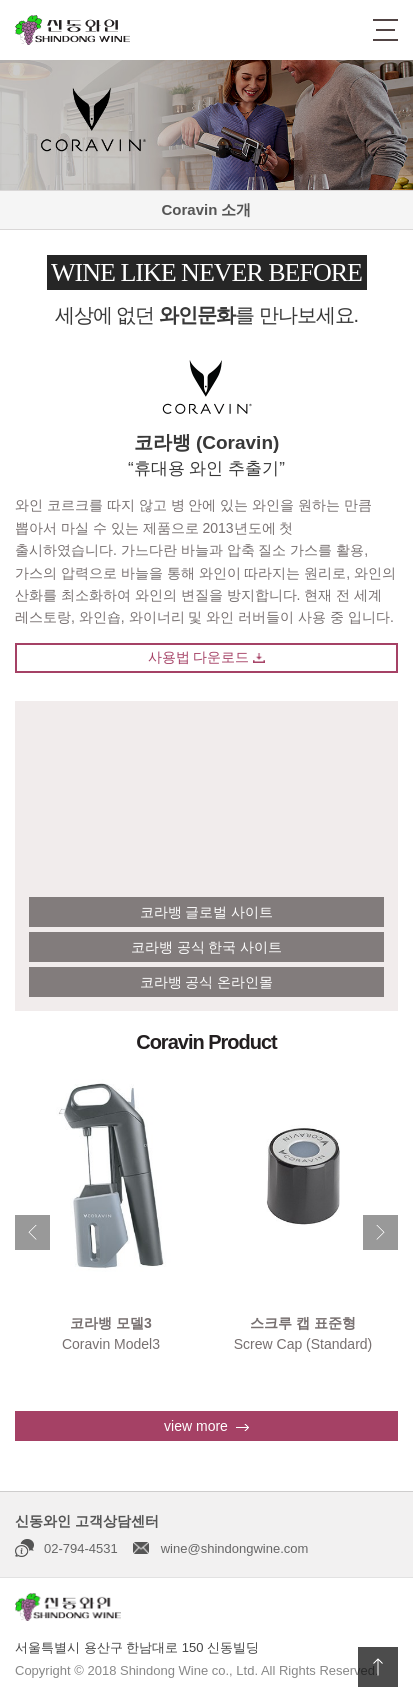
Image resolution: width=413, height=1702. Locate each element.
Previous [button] (32, 1232)
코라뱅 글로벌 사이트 (207, 912)
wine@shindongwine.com (235, 1548)
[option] (111, 1211)
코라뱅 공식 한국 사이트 (207, 947)
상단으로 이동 (378, 1667)
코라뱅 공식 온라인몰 (207, 982)
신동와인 (72, 30)
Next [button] (380, 1232)
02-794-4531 (81, 1548)
